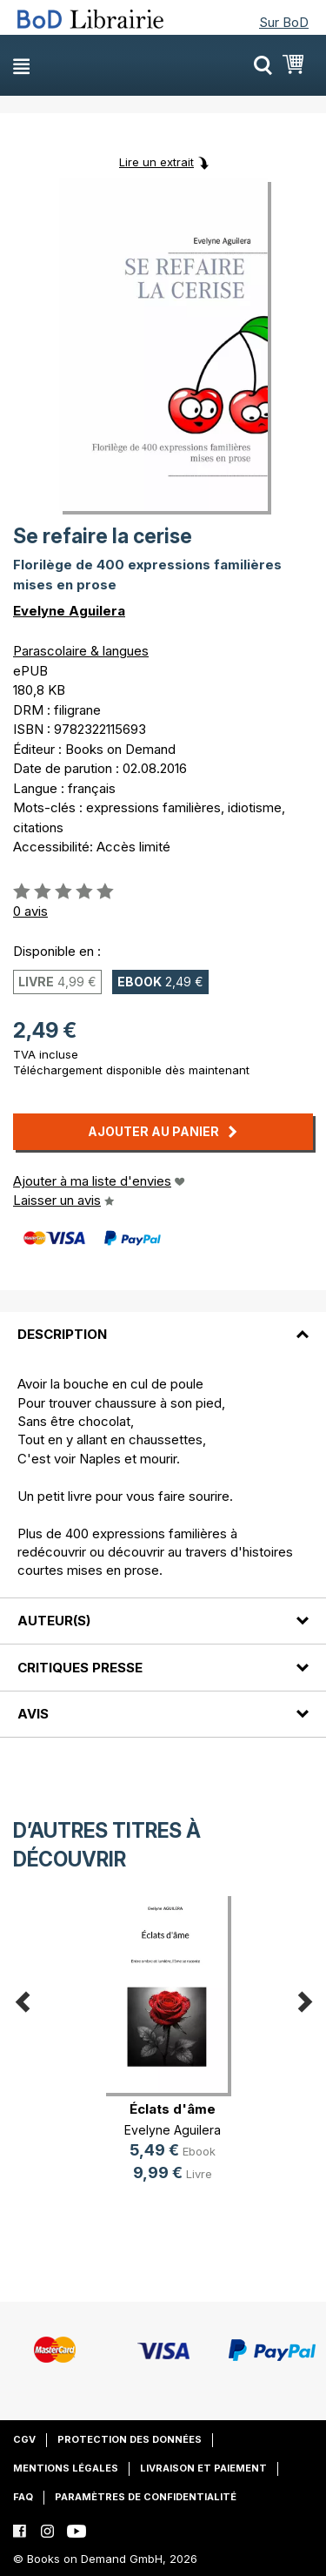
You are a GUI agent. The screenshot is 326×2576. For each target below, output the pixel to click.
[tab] (163, 1324)
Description (62, 1334)
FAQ (23, 2497)
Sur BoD (284, 22)
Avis (33, 1713)
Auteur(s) (53, 1620)
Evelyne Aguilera (69, 610)
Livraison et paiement (203, 2468)
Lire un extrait (156, 162)
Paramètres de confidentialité (145, 2497)
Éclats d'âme (173, 2109)
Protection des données (129, 2439)
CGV (24, 2439)
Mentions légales (65, 2468)
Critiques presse (80, 1667)
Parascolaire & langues (81, 650)
